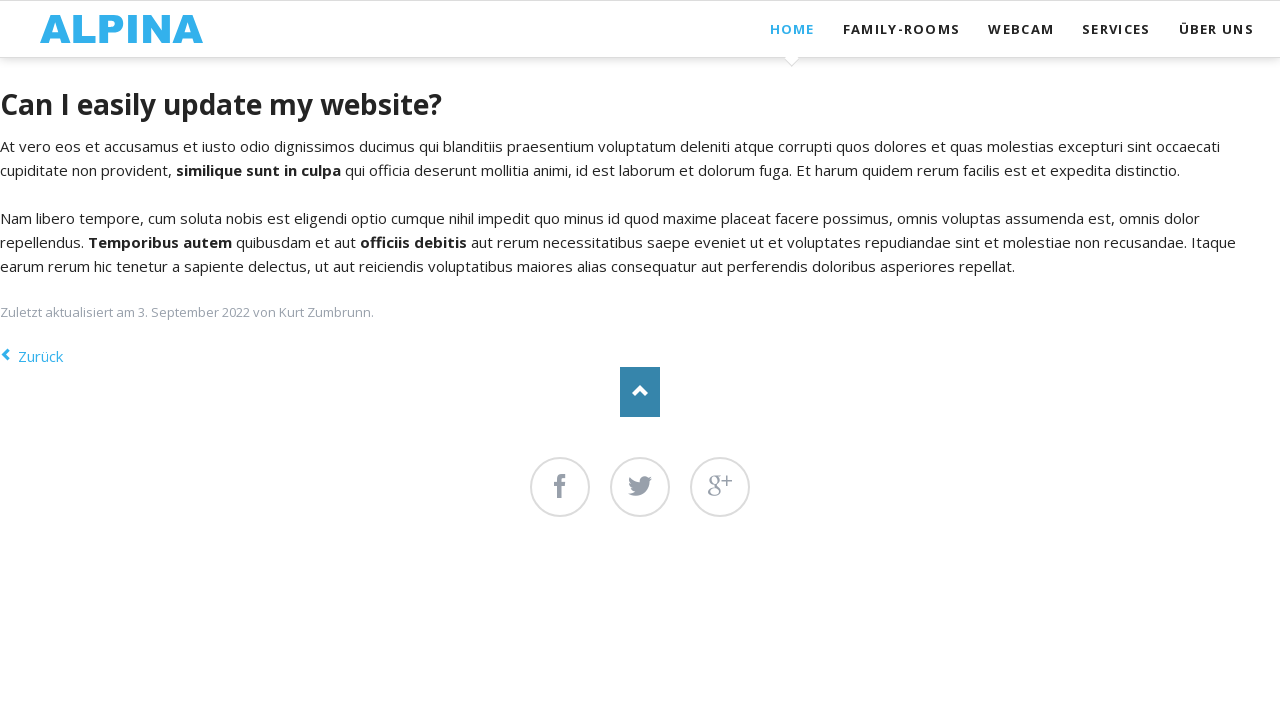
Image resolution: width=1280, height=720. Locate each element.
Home (792, 29)
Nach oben (640, 392)
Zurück (40, 356)
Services (1116, 29)
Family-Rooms (902, 29)
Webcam (1021, 29)
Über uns (1216, 29)
